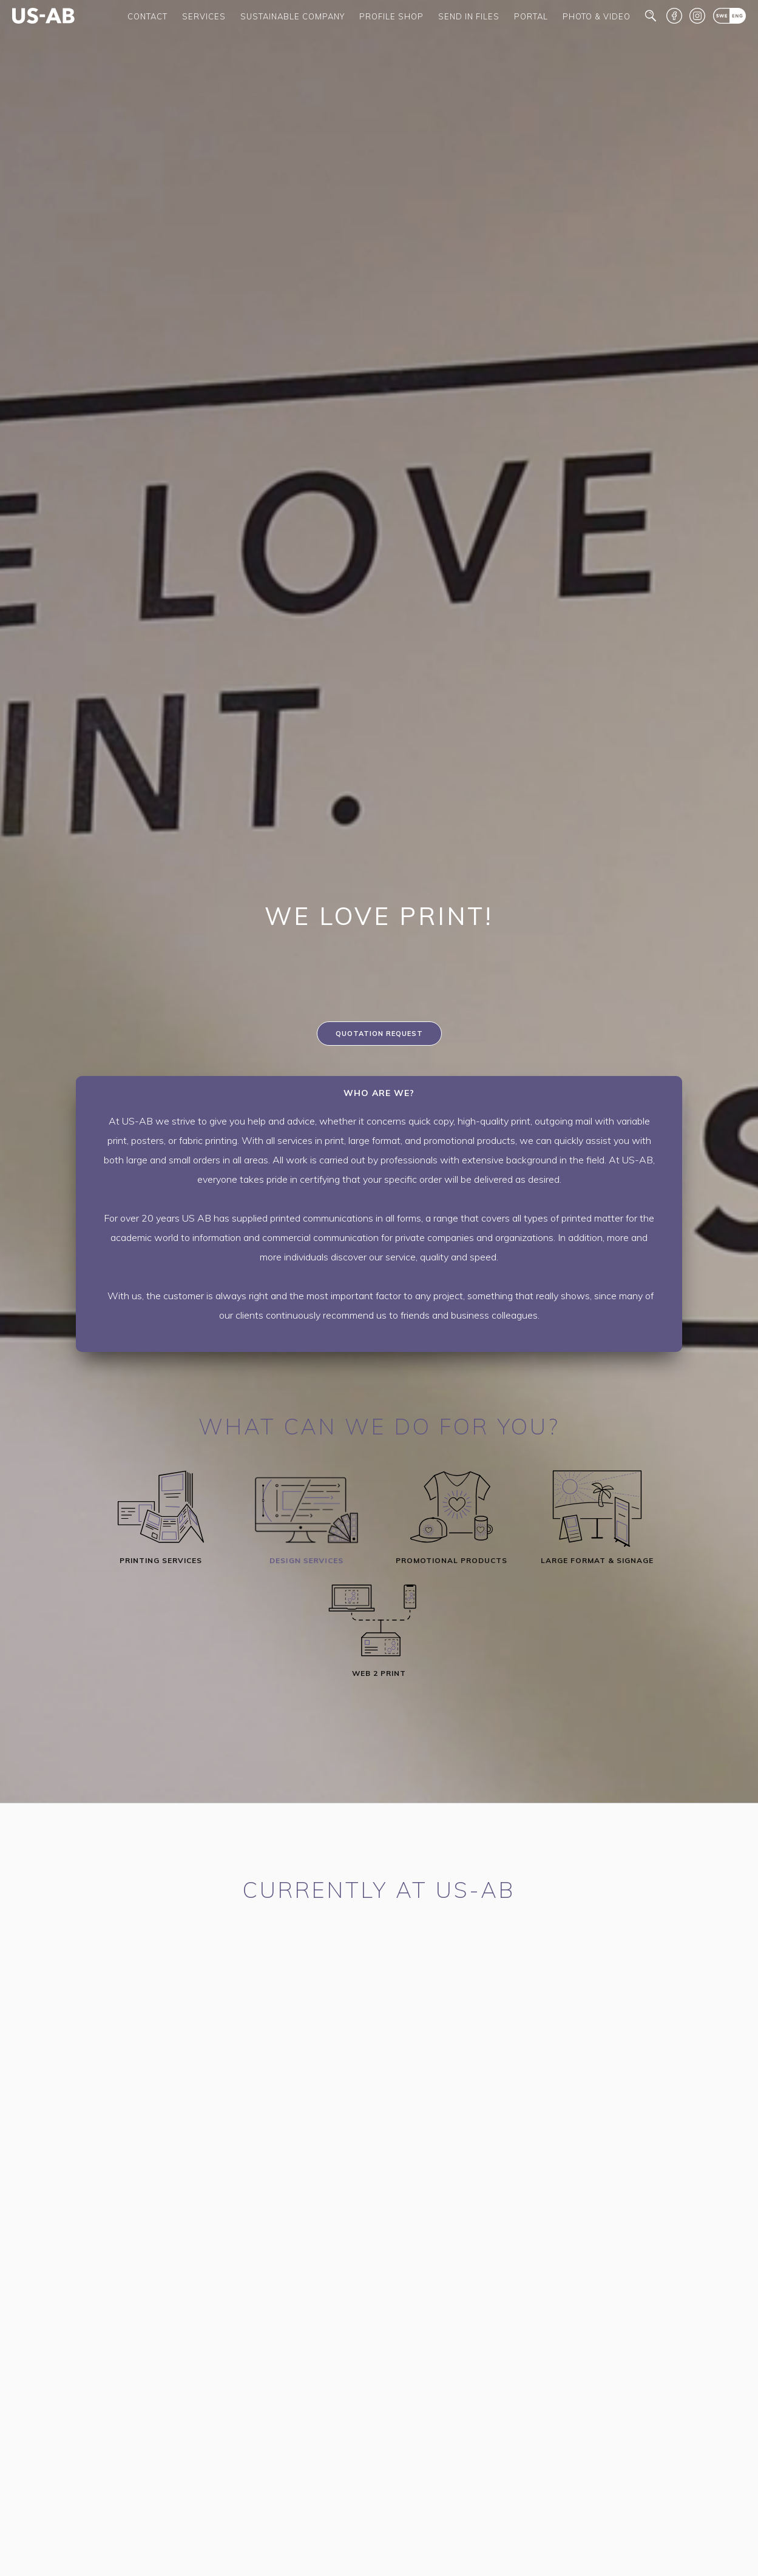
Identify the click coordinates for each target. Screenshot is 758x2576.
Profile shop (391, 16)
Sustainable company (292, 16)
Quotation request (379, 1033)
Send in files (468, 16)
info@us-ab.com (316, 2143)
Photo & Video (597, 16)
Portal (531, 16)
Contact (147, 16)
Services (204, 16)
